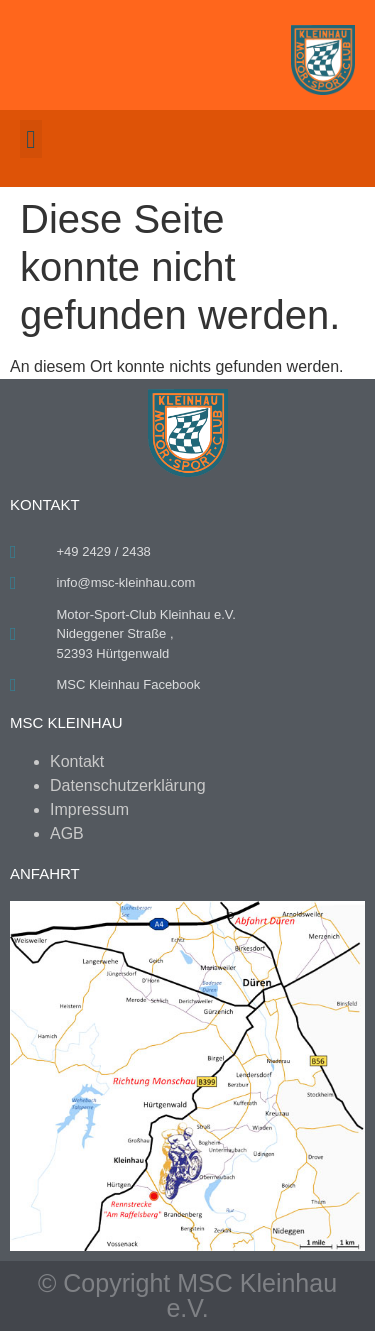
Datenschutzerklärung (128, 785)
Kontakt (77, 761)
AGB (67, 833)
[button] (31, 139)
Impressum (89, 809)
